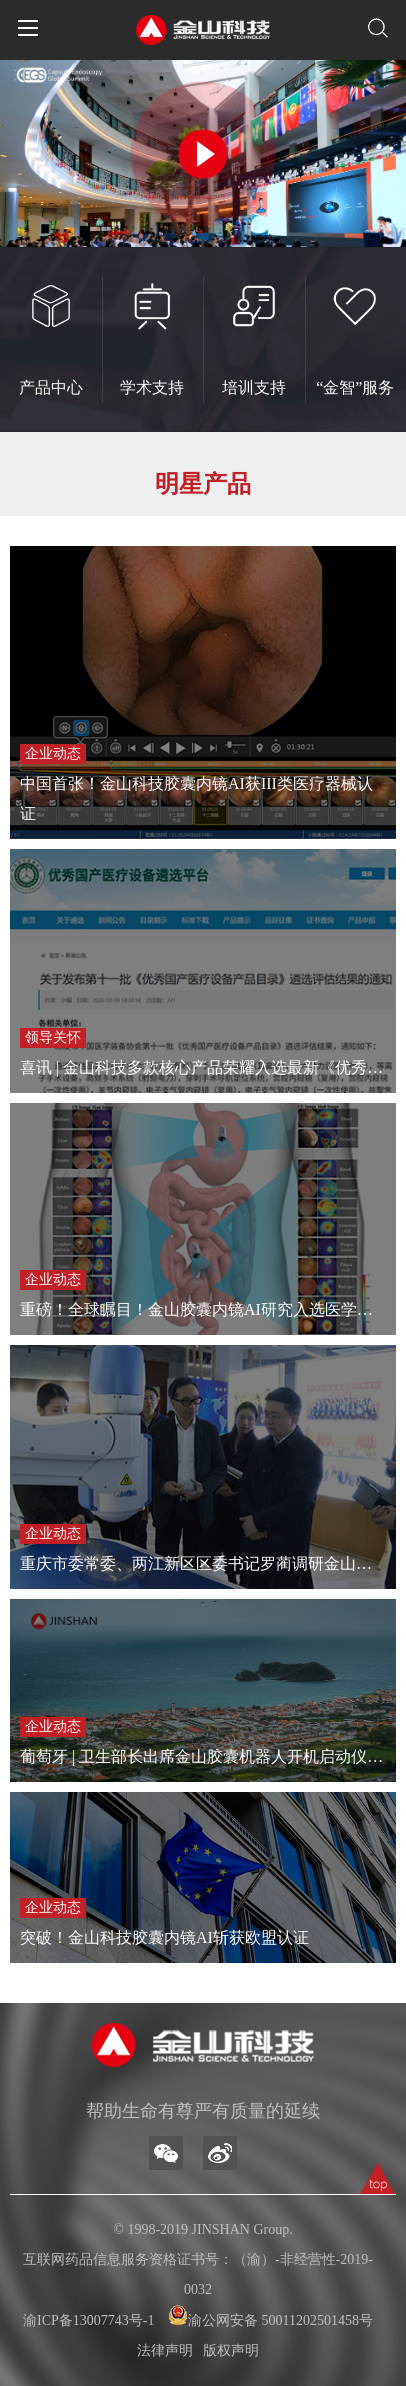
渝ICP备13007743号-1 (88, 2320)
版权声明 (231, 2350)
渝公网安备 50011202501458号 (270, 2316)
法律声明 (165, 2350)
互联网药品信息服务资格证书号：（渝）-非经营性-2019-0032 (198, 2274)
